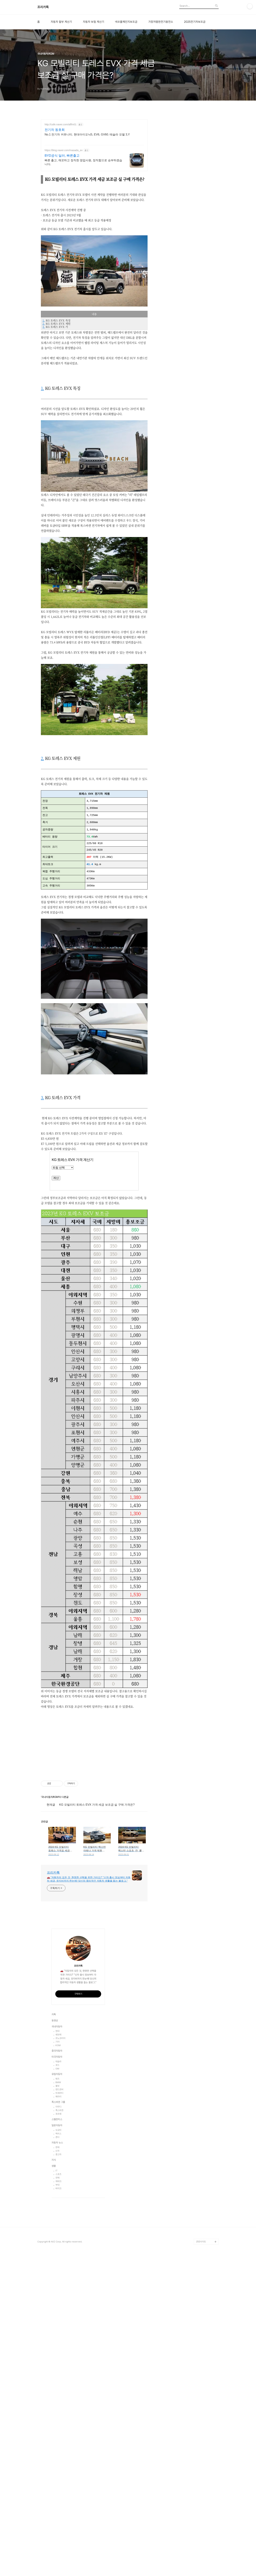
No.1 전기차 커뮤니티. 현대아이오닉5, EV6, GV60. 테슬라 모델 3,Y (87, 134)
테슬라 (58, 2268)
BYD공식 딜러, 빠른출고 (62, 155)
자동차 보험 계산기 (93, 21)
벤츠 (57, 2285)
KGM (58, 2251)
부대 (57, 2391)
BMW (58, 2288)
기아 (57, 2248)
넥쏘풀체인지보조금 (126, 21)
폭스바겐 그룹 (58, 2308)
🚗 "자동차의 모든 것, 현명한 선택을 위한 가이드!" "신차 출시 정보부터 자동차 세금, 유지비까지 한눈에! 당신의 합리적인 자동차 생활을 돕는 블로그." (88, 1979)
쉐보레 (58, 2241)
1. (43, 320)
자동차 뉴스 (57, 2349)
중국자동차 (57, 2257)
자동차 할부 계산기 (61, 21)
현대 (57, 2237)
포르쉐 (58, 2320)
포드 (57, 2271)
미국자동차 (57, 2263)
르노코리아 (60, 2244)
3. (43, 326)
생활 (54, 2372)
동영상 (55, 2227)
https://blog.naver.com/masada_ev (63, 150)
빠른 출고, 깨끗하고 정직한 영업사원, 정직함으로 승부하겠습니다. (83, 162)
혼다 (57, 2343)
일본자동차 (57, 2331)
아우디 (58, 2313)
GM (57, 2275)
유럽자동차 (57, 2280)
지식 (54, 2366)
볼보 (57, 2292)
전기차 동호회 (55, 130)
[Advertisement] (94, 930)
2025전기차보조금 (195, 21)
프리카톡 (43, 7)
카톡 (54, 2220)
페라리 (58, 2303)
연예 (57, 2384)
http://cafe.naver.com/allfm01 (60, 124)
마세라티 (59, 2299)
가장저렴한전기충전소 (160, 21)
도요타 (58, 2336)
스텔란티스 (57, 2325)
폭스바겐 (59, 2316)
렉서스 (58, 2340)
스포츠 (58, 2380)
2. (43, 323)
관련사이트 (201, 2562)
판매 (57, 2353)
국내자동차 (57, 2233)
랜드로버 (59, 2296)
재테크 (58, 2387)
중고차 (58, 2361)
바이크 (58, 2395)
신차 (57, 2357)
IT (56, 2377)
